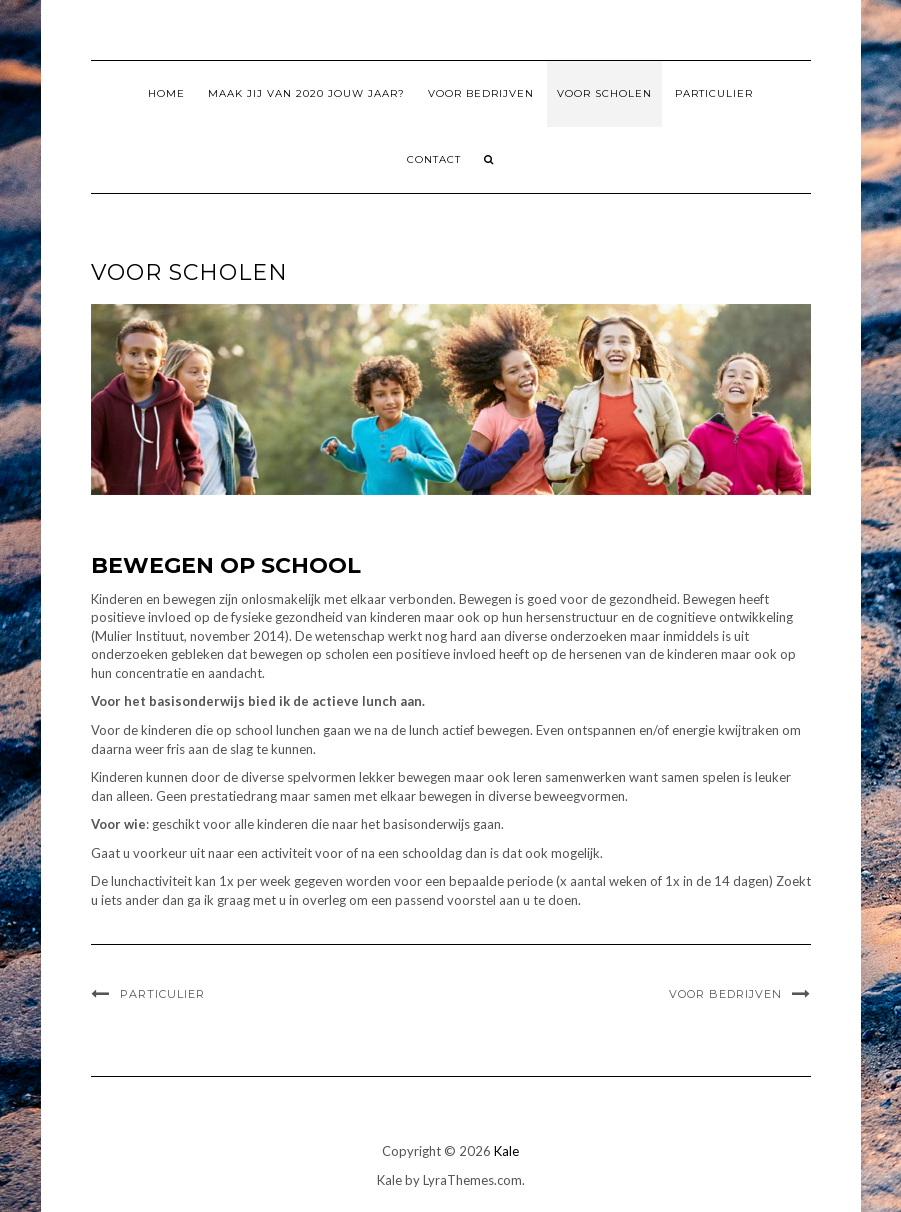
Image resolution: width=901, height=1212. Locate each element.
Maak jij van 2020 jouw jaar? (306, 93)
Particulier (714, 93)
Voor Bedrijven (481, 93)
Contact (434, 159)
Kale (506, 1151)
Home (166, 93)
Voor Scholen (604, 93)
